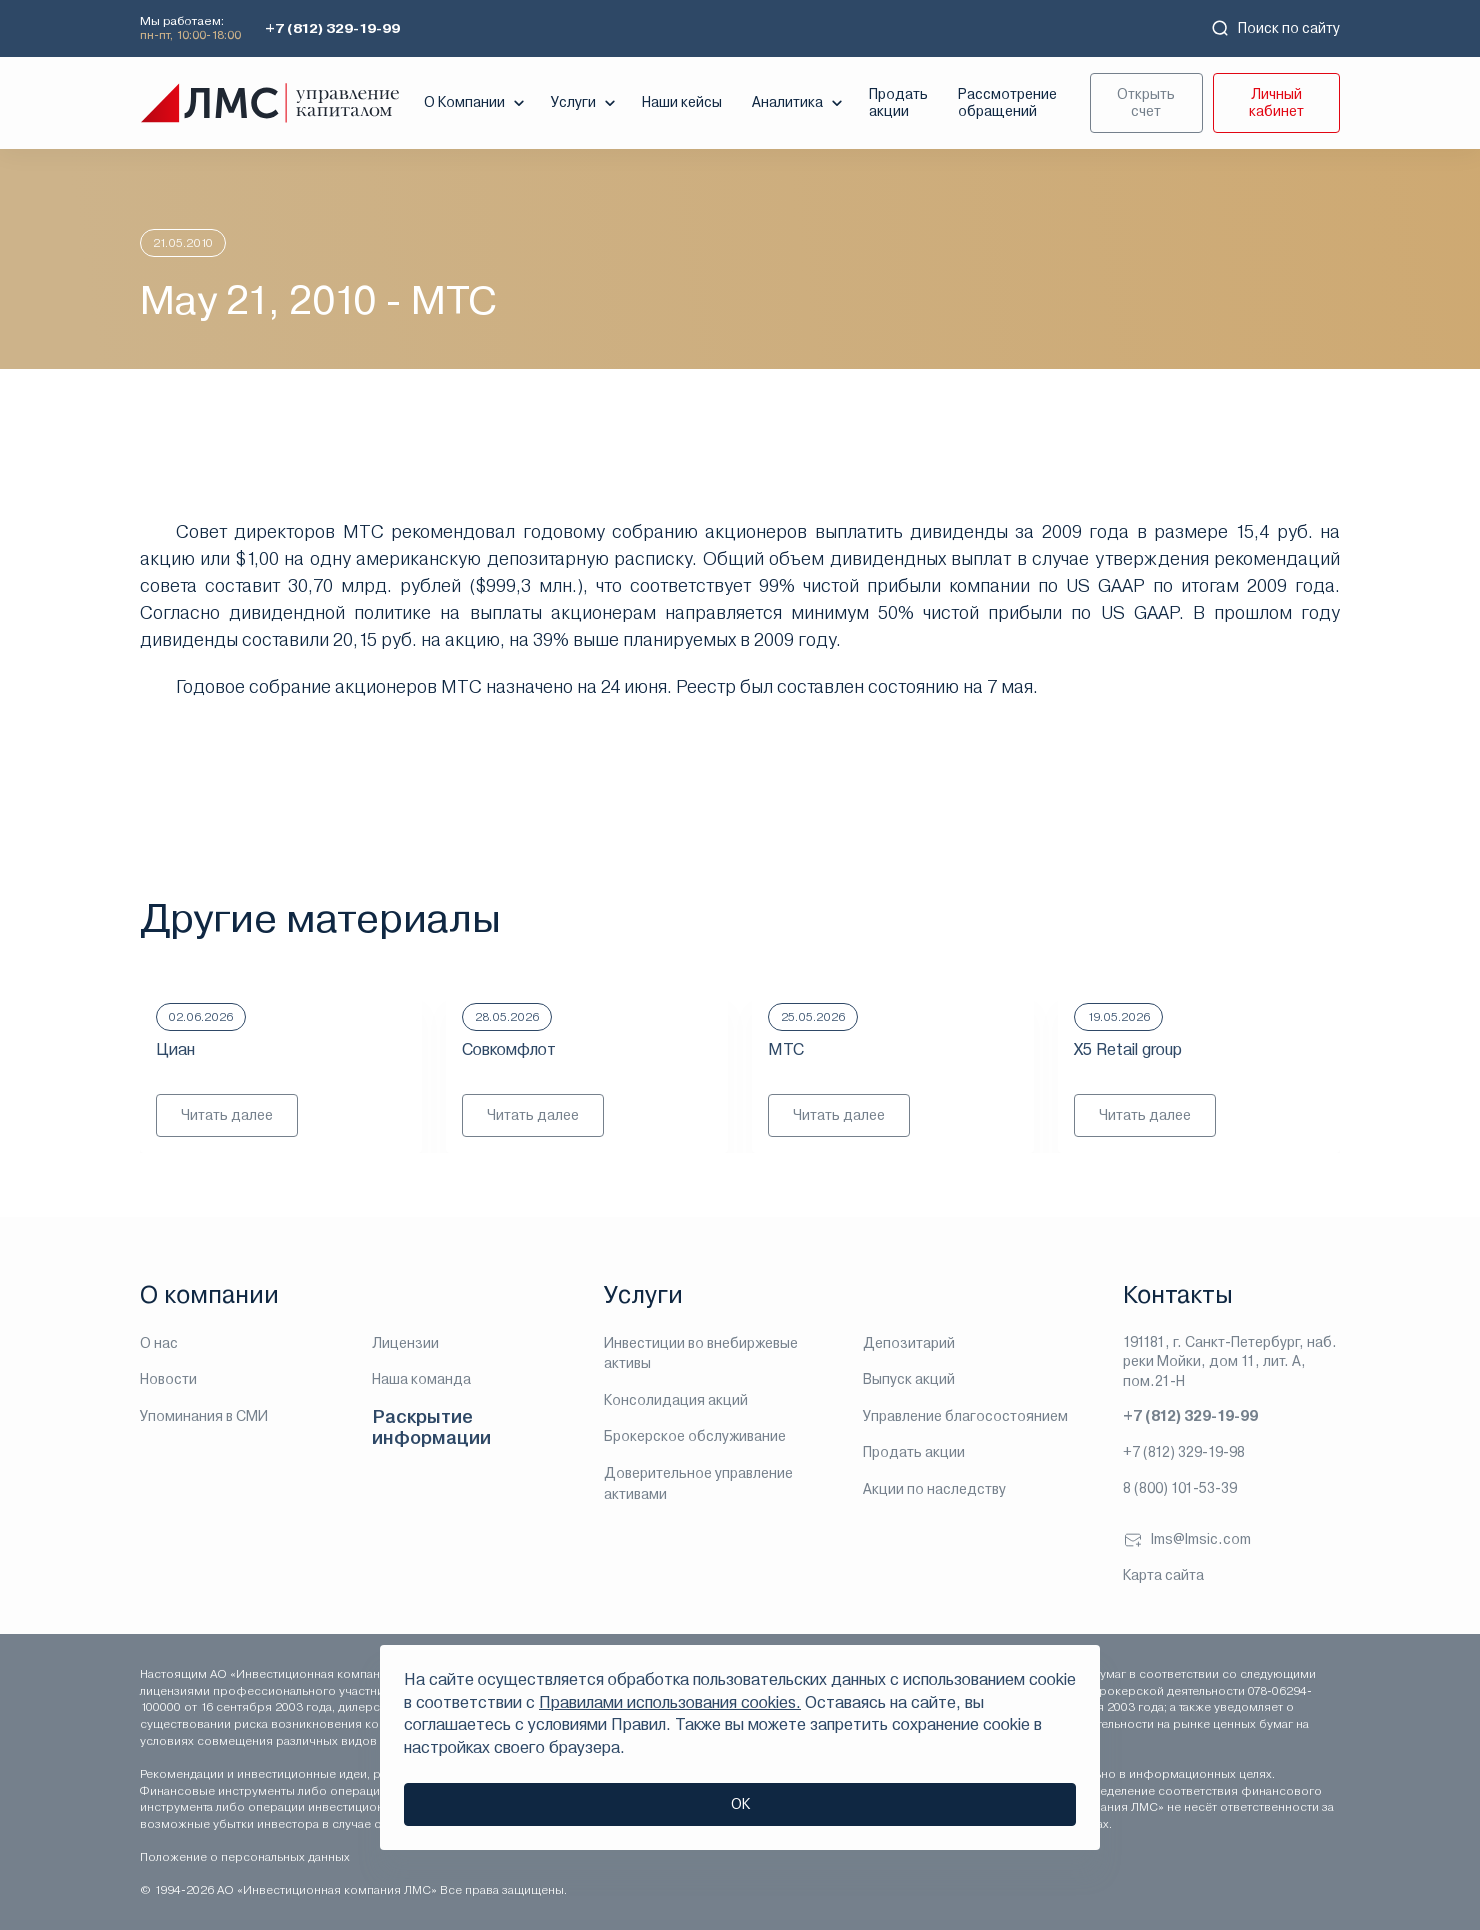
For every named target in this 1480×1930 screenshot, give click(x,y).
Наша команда (421, 1379)
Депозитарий (909, 1343)
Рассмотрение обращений (1007, 102)
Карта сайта (1163, 1575)
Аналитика (799, 103)
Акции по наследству (934, 1489)
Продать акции (898, 102)
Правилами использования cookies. (670, 1702)
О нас (159, 1343)
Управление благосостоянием (965, 1416)
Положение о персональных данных (245, 1857)
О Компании (476, 103)
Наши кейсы (682, 102)
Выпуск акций (909, 1379)
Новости (168, 1379)
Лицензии (405, 1343)
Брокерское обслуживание (695, 1436)
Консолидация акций (676, 1400)
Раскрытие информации (431, 1427)
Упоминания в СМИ (204, 1416)
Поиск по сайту (1275, 28)
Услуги (585, 103)
